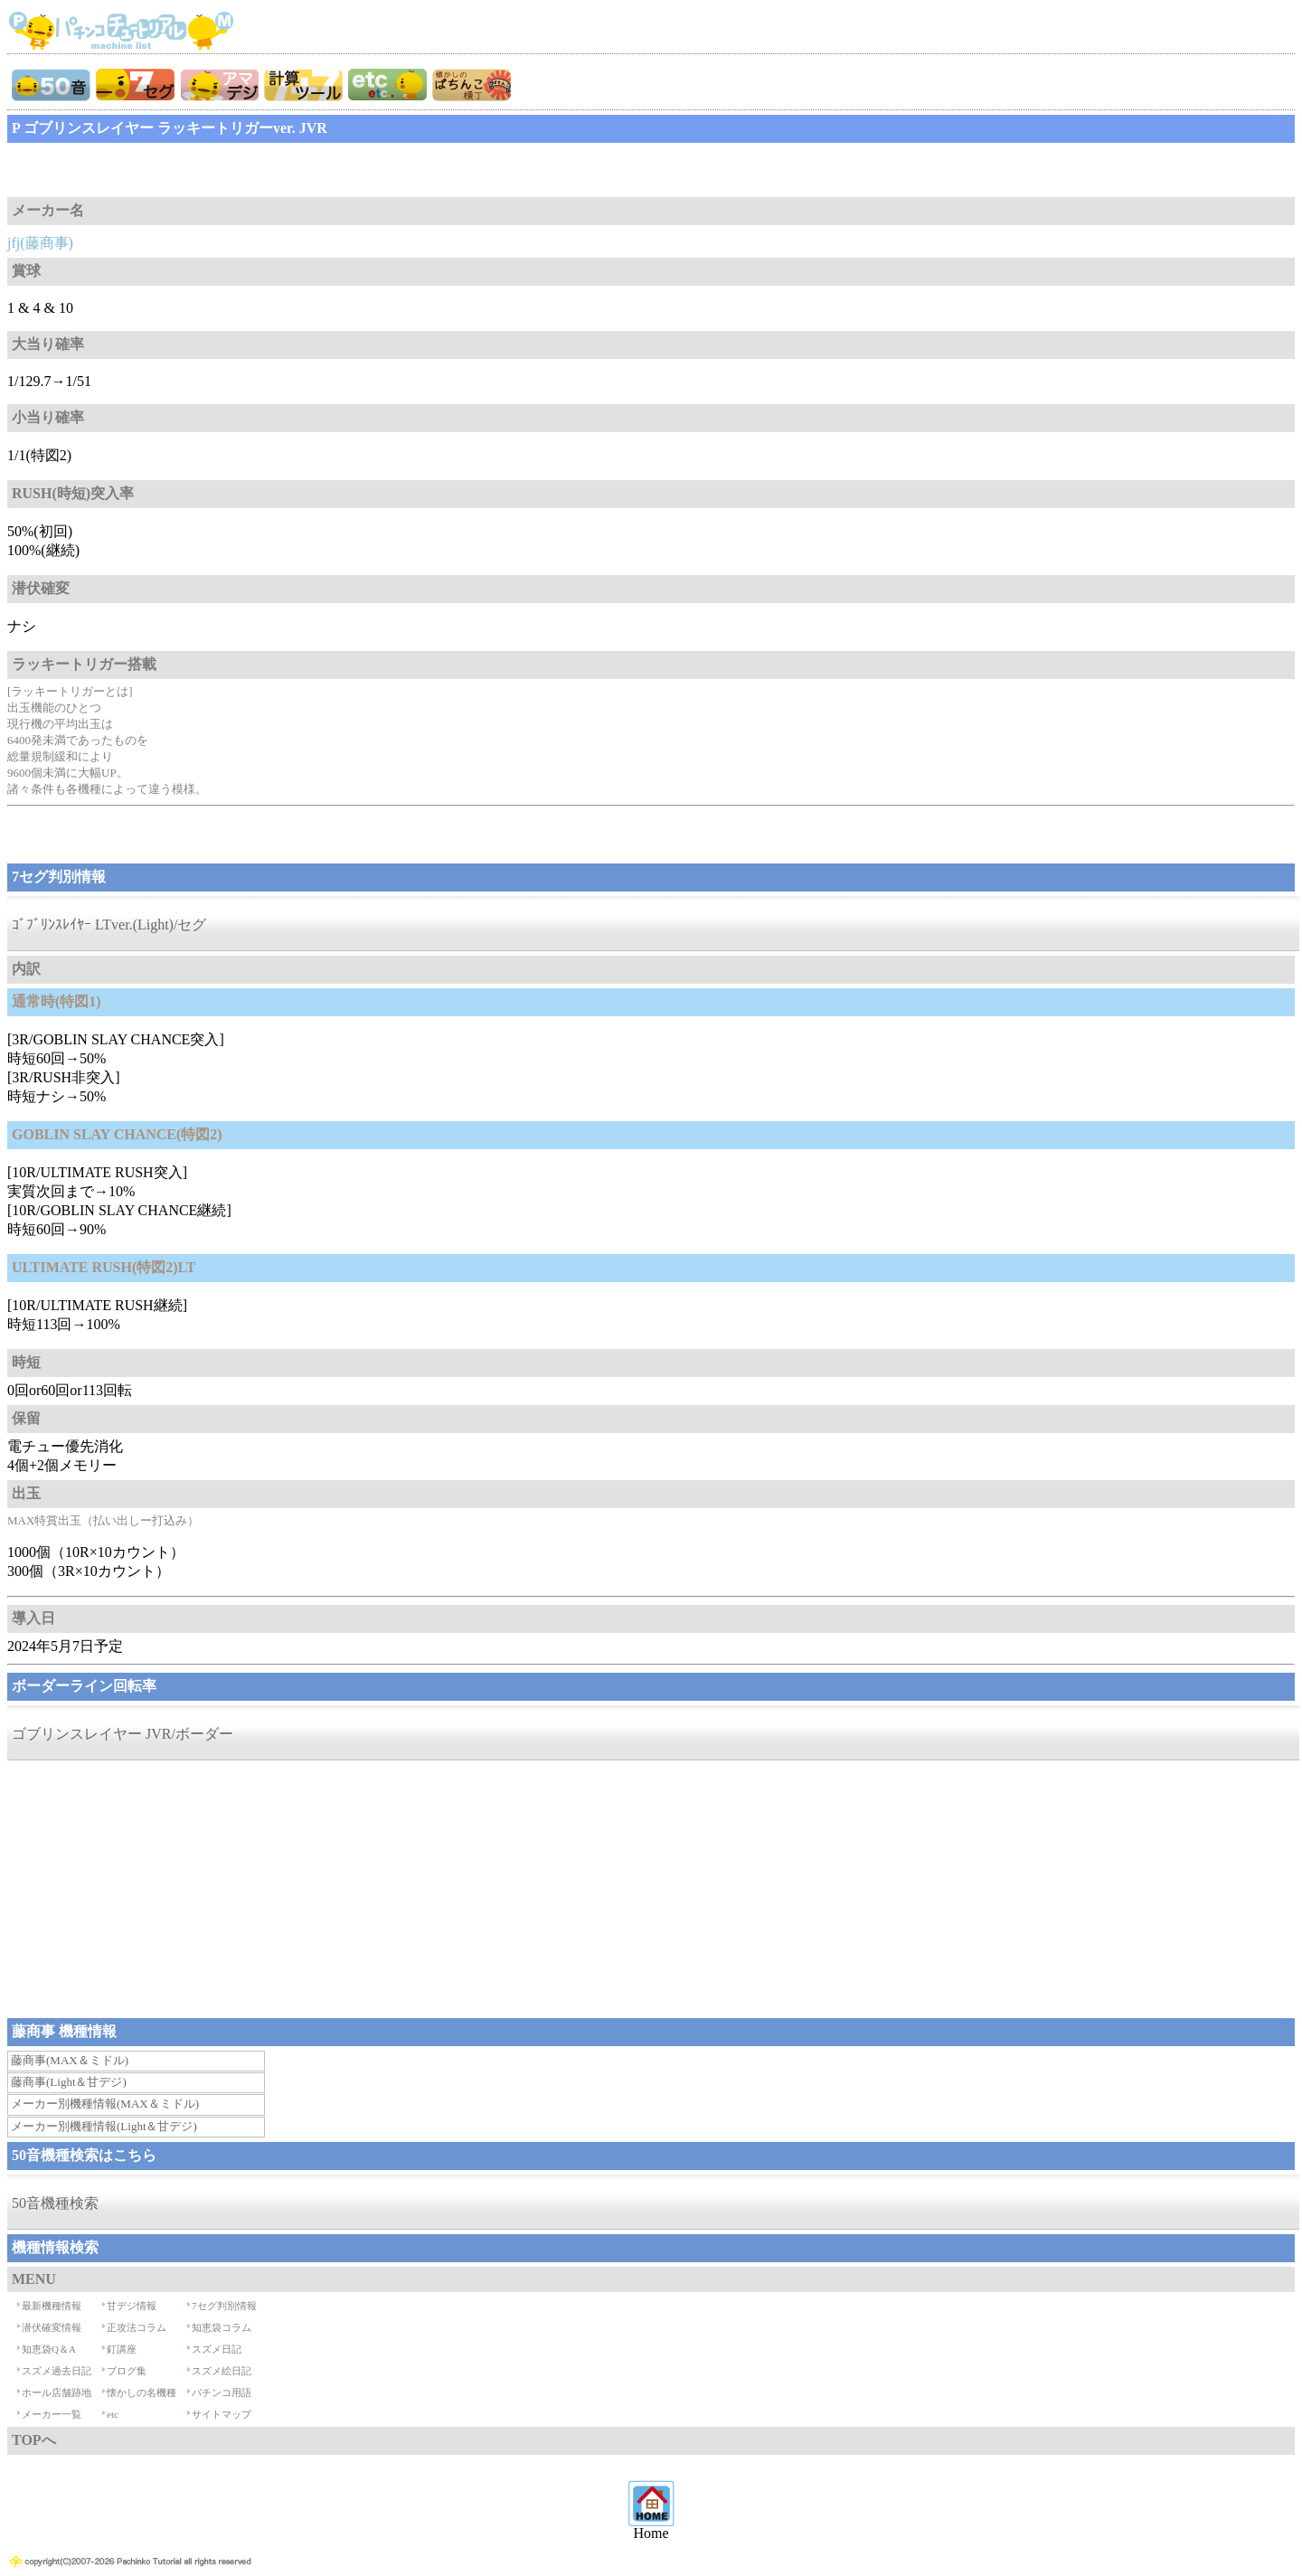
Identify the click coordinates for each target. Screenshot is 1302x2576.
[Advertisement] (152, 170)
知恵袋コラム (221, 2327)
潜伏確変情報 (51, 2327)
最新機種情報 (51, 2305)
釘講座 (122, 2349)
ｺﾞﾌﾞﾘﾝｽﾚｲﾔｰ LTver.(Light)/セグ (109, 924)
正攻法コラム (136, 2327)
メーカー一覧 (51, 2414)
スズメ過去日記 (56, 2370)
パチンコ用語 (221, 2392)
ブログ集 (126, 2370)
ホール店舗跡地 (56, 2392)
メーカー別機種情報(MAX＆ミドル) (105, 2103)
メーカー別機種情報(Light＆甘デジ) (104, 2126)
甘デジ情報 (131, 2305)
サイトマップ (221, 2414)
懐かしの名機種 (141, 2392)
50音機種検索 (55, 2203)
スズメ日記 (216, 2349)
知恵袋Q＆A (49, 2349)
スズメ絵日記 (221, 2370)
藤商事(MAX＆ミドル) (69, 2060)
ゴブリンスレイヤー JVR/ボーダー (122, 1733)
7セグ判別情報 (224, 2305)
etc (112, 2414)
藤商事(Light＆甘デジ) (69, 2082)
